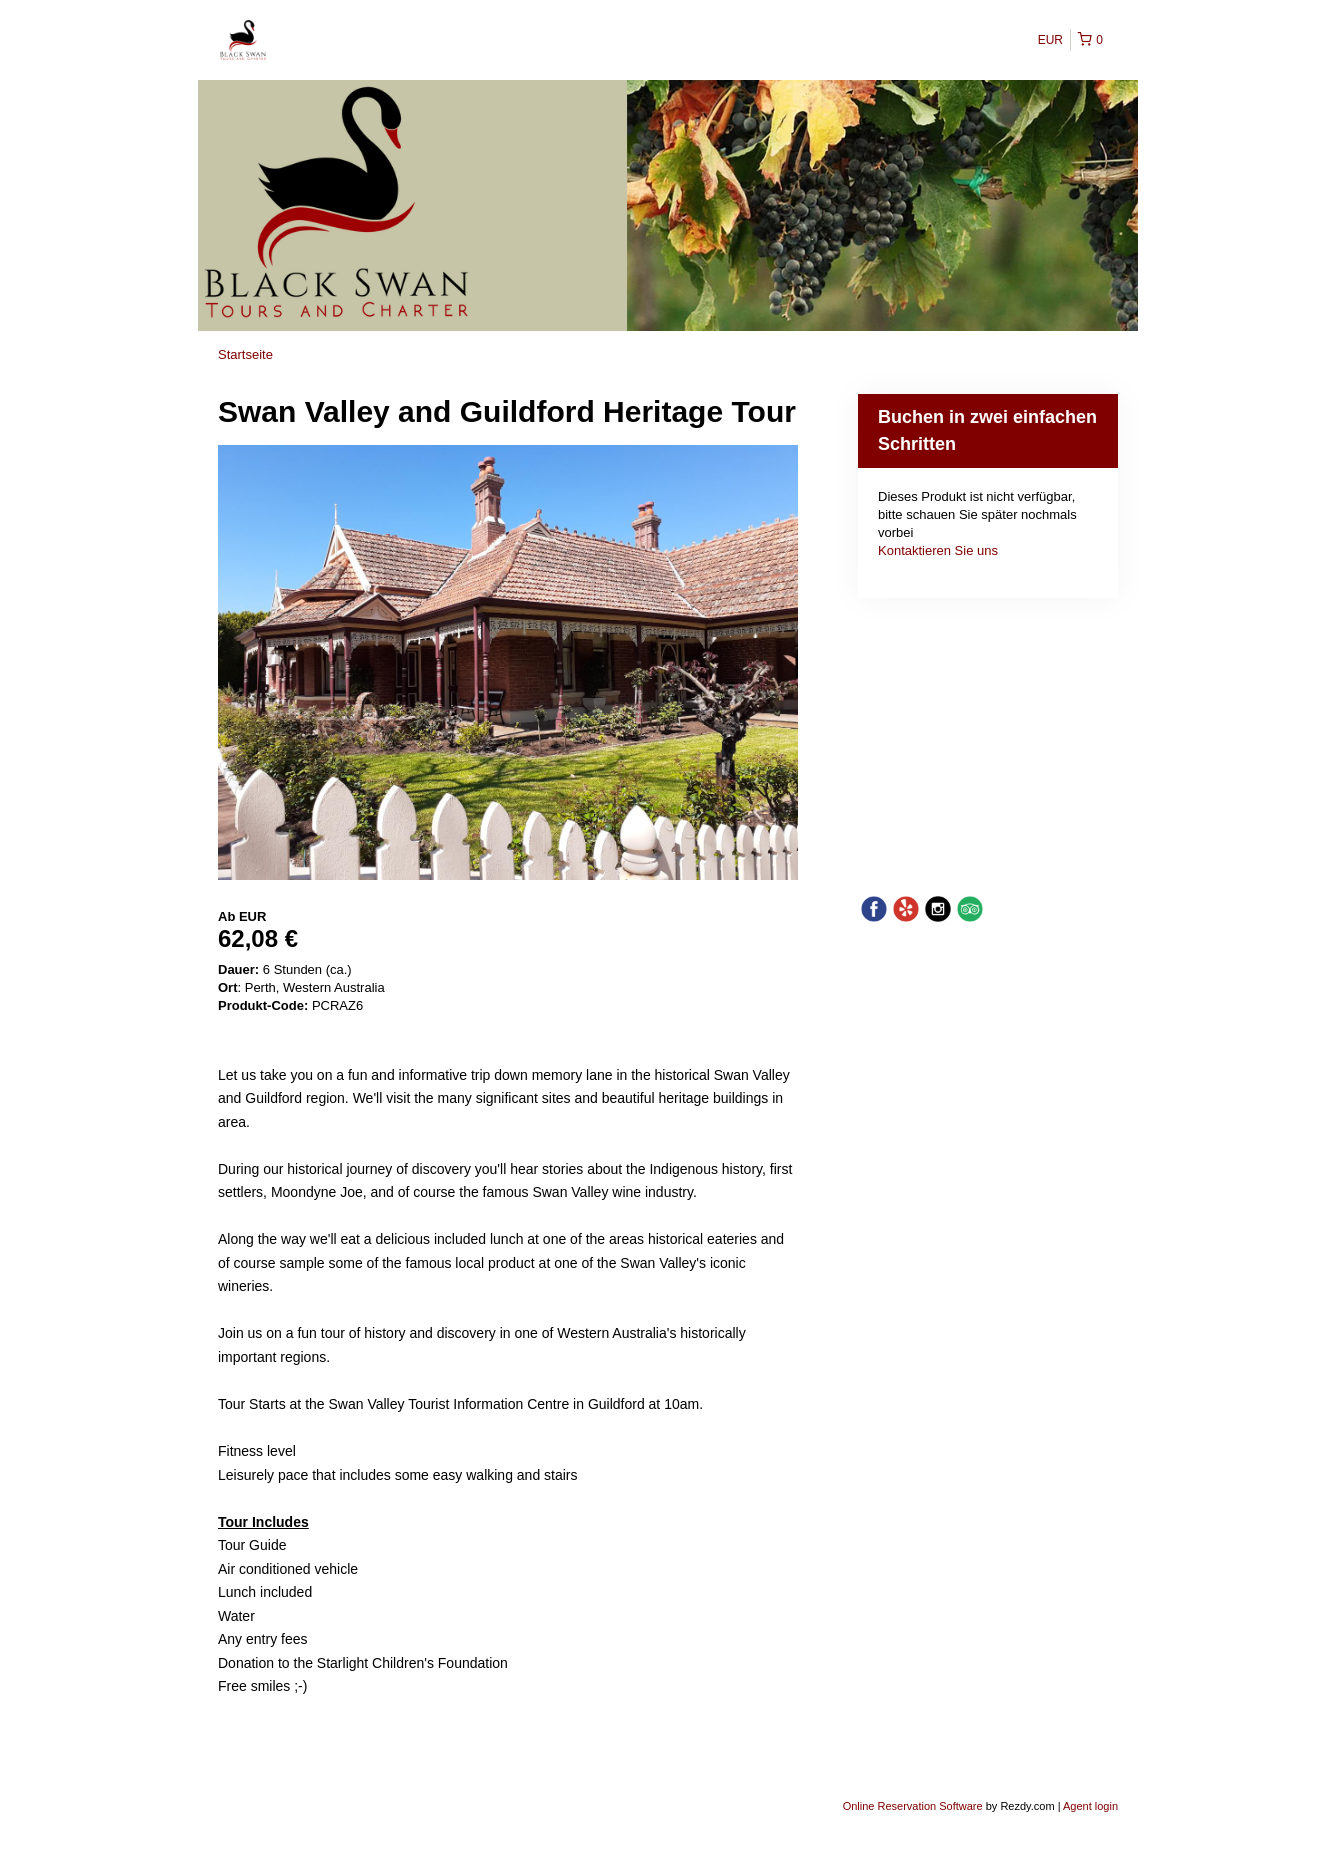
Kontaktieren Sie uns (938, 550)
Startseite (245, 354)
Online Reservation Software (913, 1806)
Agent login (1090, 1806)
